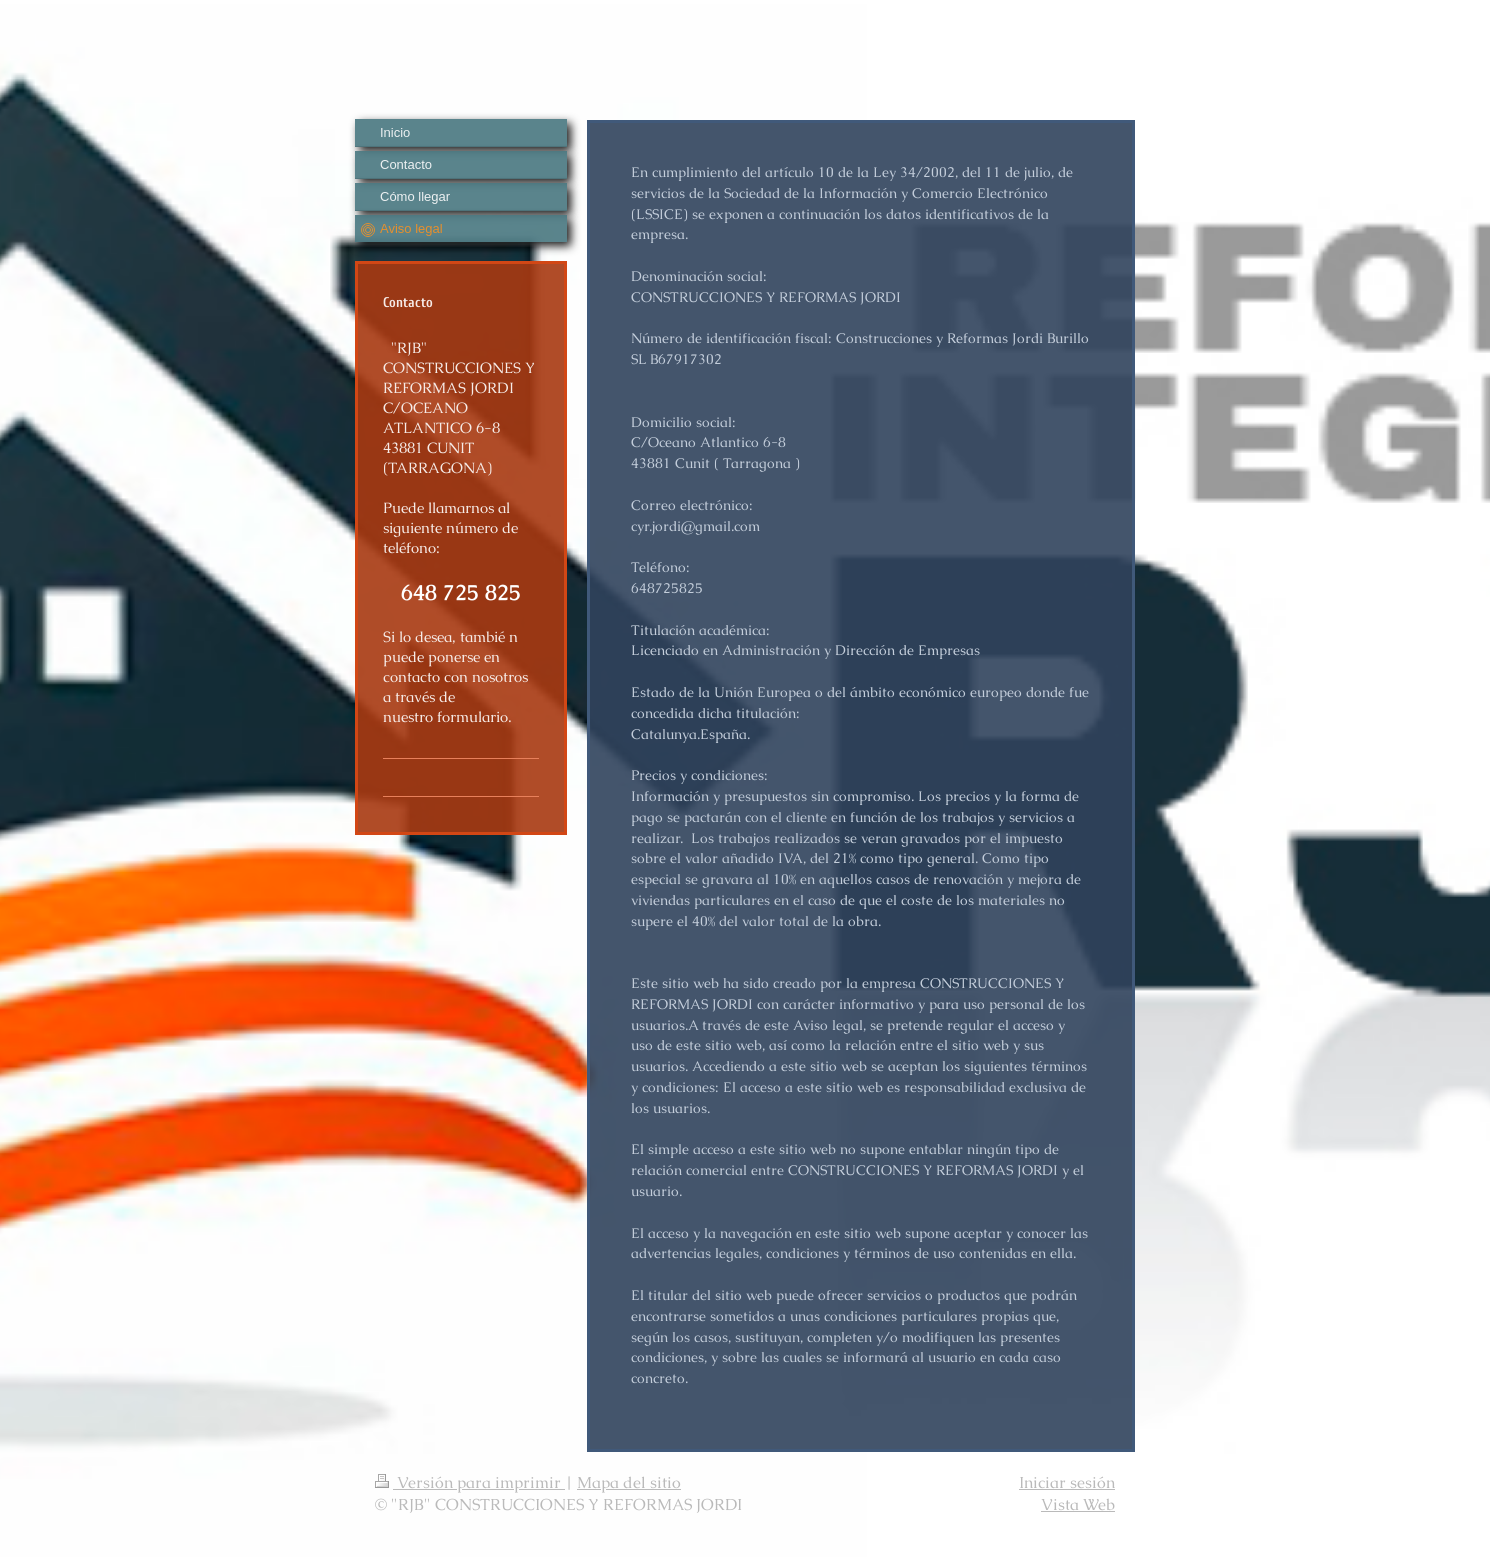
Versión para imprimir (470, 1482)
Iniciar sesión (1067, 1482)
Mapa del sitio (629, 1482)
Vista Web (1078, 1504)
